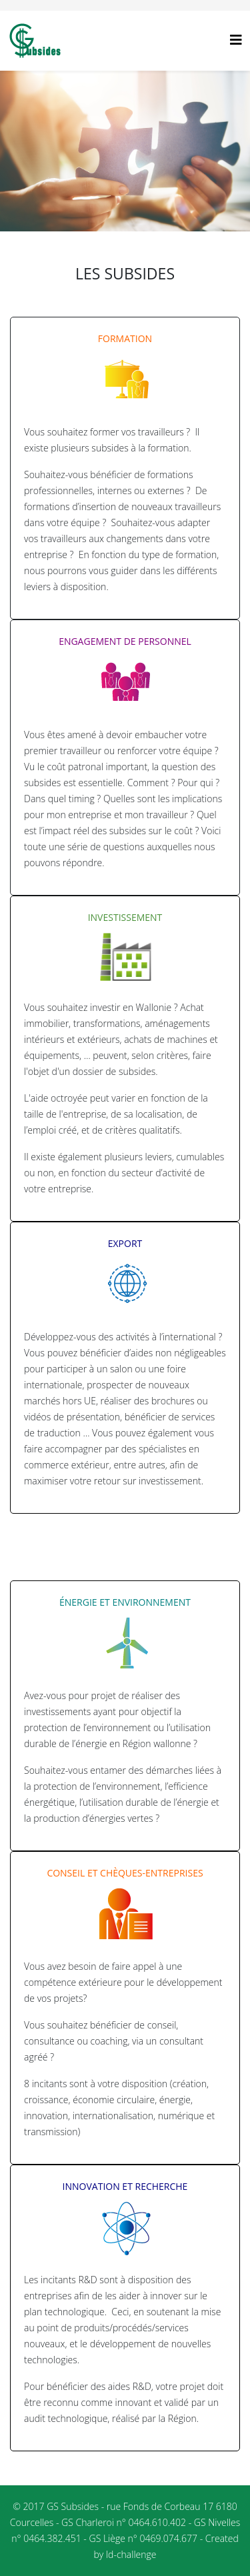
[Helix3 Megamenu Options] (236, 40)
